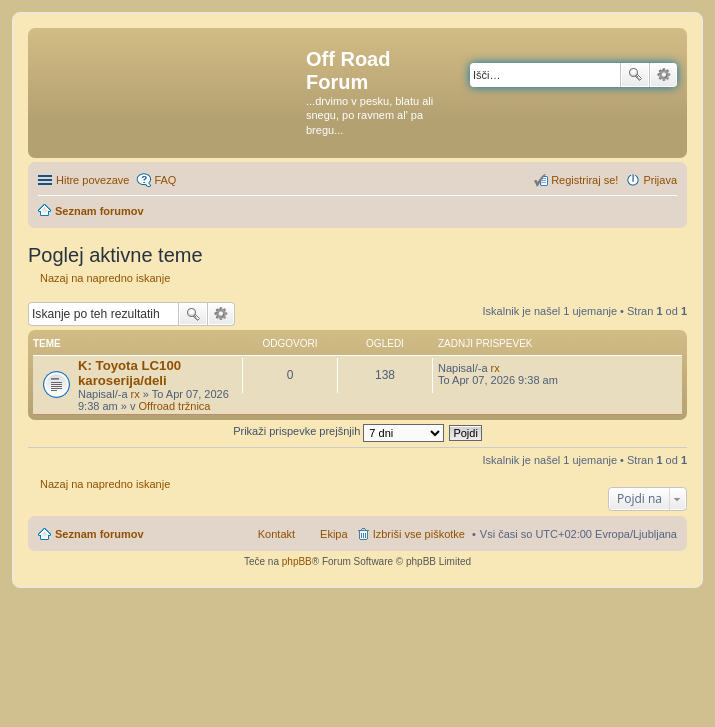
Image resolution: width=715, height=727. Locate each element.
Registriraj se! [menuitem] (584, 180)
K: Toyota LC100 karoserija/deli (129, 373)
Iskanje (635, 75)
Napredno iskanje (663, 75)
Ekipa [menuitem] (334, 534)
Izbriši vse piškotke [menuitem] (419, 534)
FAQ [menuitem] (165, 180)
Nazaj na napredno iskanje (105, 278)
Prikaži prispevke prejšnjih (338, 431)
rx (135, 394)
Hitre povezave (92, 180)
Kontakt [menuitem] (276, 534)
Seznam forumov (99, 534)
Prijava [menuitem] (660, 180)
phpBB (297, 561)
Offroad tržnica (175, 406)
